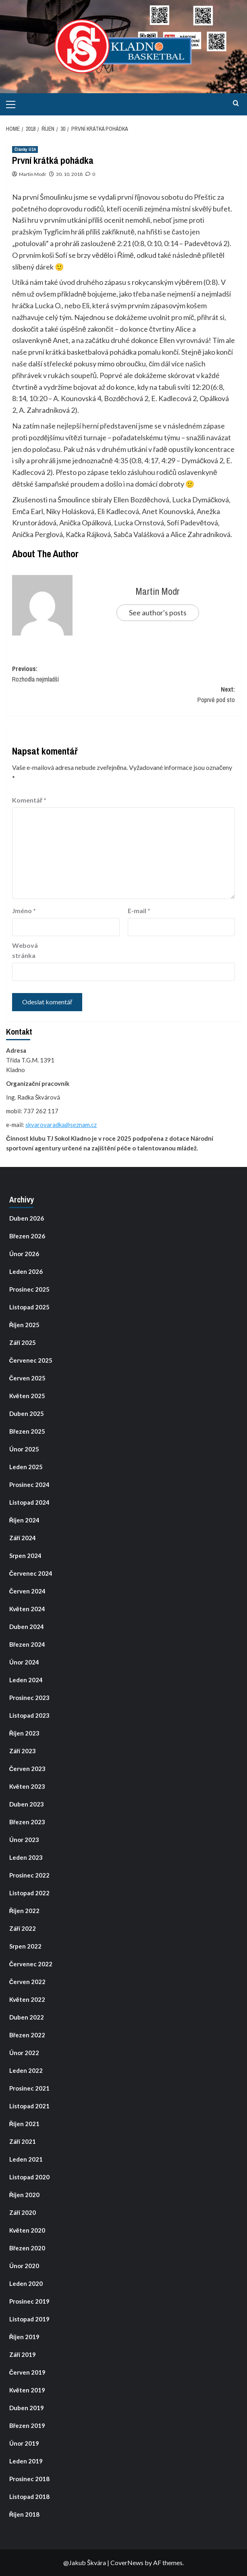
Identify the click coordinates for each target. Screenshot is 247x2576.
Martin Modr (32, 174)
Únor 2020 (24, 2265)
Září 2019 (22, 2354)
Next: (123, 695)
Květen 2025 (27, 1395)
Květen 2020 (27, 2230)
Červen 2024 (27, 1591)
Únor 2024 (24, 1662)
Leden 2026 (26, 1271)
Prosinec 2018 (29, 2478)
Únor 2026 (24, 1253)
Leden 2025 (26, 1466)
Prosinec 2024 (29, 1484)
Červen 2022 (27, 1981)
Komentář (29, 800)
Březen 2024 (27, 1644)
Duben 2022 (26, 2017)
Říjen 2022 (24, 1910)
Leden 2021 (26, 2159)
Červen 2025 (27, 1378)
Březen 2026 (27, 1236)
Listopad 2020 (29, 2177)
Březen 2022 (27, 2035)
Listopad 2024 (29, 1502)
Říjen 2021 (24, 2123)
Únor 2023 (24, 1839)
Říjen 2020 (24, 2194)
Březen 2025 (27, 1431)
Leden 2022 (26, 2070)
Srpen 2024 (25, 1555)
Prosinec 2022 (29, 1875)
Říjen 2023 (24, 1733)
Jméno (24, 910)
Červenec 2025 (31, 1360)
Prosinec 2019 (29, 2301)
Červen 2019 (27, 2372)
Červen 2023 (27, 1768)
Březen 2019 (27, 2425)
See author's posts (158, 612)
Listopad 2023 (29, 1715)
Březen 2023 (27, 1821)
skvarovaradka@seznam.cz (61, 1124)
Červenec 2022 (31, 1964)
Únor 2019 (24, 2443)
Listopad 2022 (29, 1892)
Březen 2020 (27, 2248)
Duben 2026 (26, 1218)
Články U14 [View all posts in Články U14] (25, 149)
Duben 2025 (26, 1413)
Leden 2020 (26, 2283)
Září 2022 (22, 1928)
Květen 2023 (27, 1786)
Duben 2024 (26, 1626)
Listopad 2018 (29, 2496)
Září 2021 (22, 2141)
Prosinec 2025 (29, 1289)
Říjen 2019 (24, 2336)
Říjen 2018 (24, 2514)
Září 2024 (22, 1537)
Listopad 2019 (29, 2319)
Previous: (123, 674)
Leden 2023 (26, 1857)
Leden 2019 (26, 2461)
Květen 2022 (27, 1999)
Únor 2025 (24, 1449)
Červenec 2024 (31, 1573)
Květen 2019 (27, 2390)
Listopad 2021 (29, 2106)
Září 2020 (22, 2212)
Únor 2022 (24, 2052)
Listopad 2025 (29, 1307)
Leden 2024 (26, 1679)
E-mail (139, 910)
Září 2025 (22, 1342)
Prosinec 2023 (29, 1697)
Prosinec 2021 (29, 2088)
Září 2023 (22, 1750)
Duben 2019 (26, 2407)
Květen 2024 (27, 1608)
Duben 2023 (26, 1804)
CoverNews (126, 2562)
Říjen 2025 (24, 1324)
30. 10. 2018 (69, 174)
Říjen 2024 (24, 1520)
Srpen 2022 (25, 1946)
